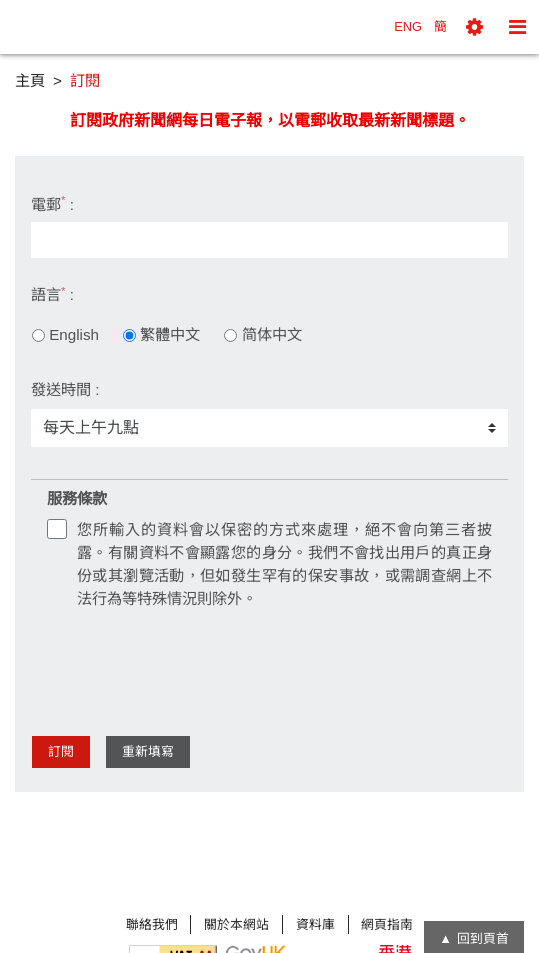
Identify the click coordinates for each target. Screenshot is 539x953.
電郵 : (52, 203)
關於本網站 (236, 924)
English (65, 334)
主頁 (30, 80)
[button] (474, 27)
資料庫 (315, 924)
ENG (408, 26)
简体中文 (262, 334)
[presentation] (199, 665)
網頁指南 (387, 924)
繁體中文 (161, 334)
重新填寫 (148, 751)
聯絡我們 (152, 924)
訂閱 (61, 751)
